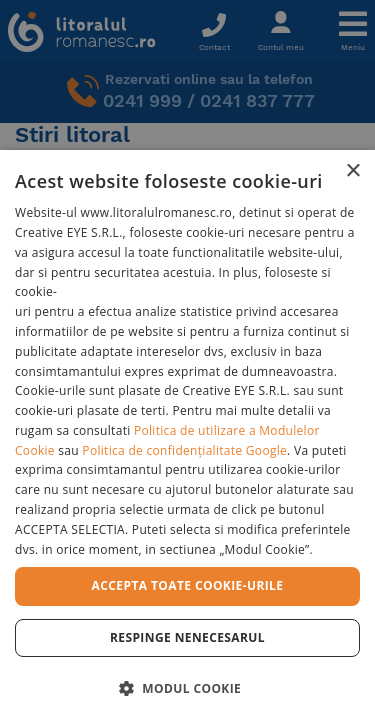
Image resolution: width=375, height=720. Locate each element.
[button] (187, 687)
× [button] (352, 171)
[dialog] (187, 435)
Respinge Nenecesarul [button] (187, 637)
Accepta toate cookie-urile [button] (188, 585)
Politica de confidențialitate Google (184, 450)
